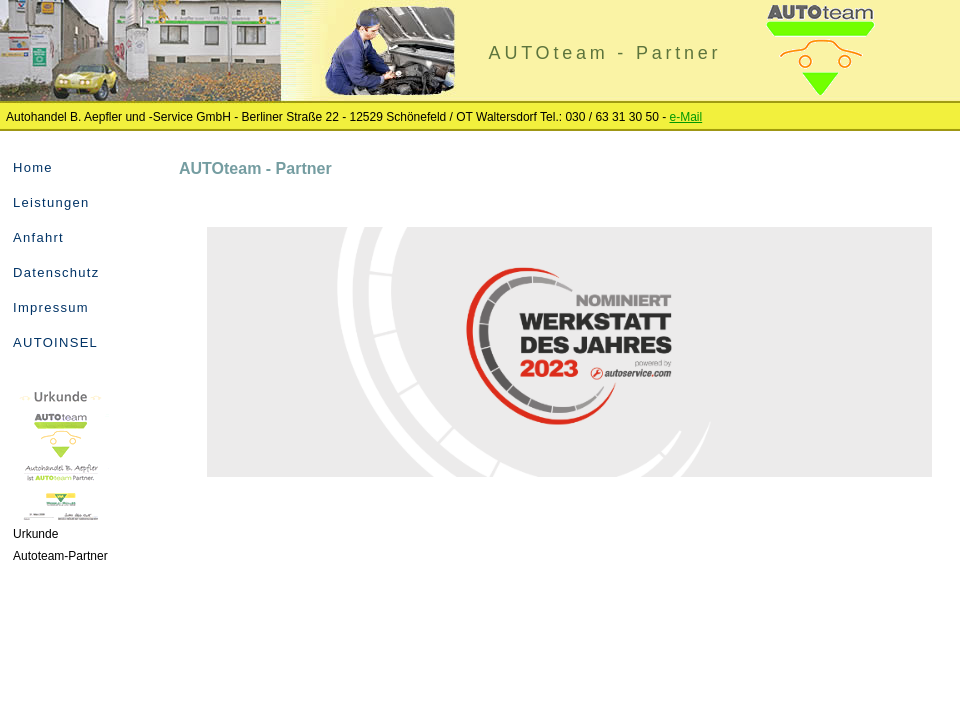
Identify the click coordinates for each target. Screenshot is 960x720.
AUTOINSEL (55, 342)
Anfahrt (38, 237)
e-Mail (686, 117)
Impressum (51, 307)
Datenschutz (56, 272)
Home (33, 167)
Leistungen (51, 202)
